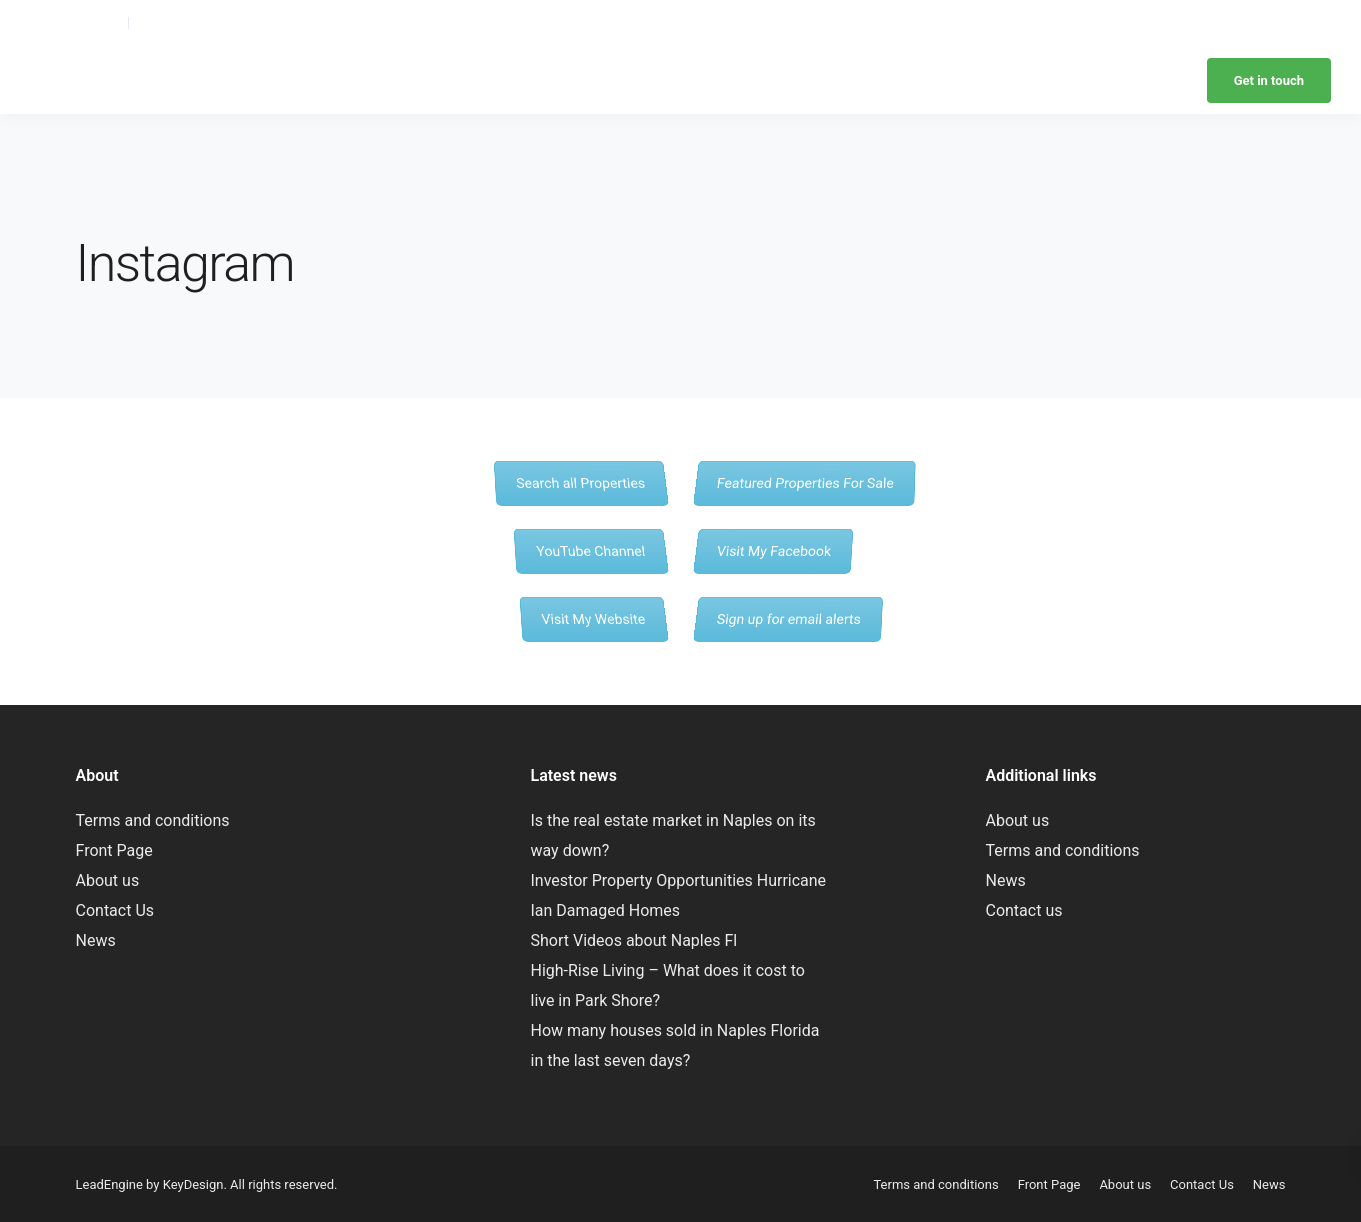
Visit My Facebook (773, 550)
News (1269, 22)
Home (756, 22)
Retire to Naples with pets (1059, 22)
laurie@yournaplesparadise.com (232, 22)
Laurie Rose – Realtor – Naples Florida (234, 80)
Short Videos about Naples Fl (633, 940)
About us (108, 880)
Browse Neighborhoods (903, 22)
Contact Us (115, 910)
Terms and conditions (153, 820)
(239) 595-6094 (74, 22)
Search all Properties (580, 482)
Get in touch (1269, 80)
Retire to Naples (1193, 22)
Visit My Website (593, 618)
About (805, 22)
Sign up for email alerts (788, 618)
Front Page (114, 850)
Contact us (1023, 910)
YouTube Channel (590, 550)
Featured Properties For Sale (804, 482)
